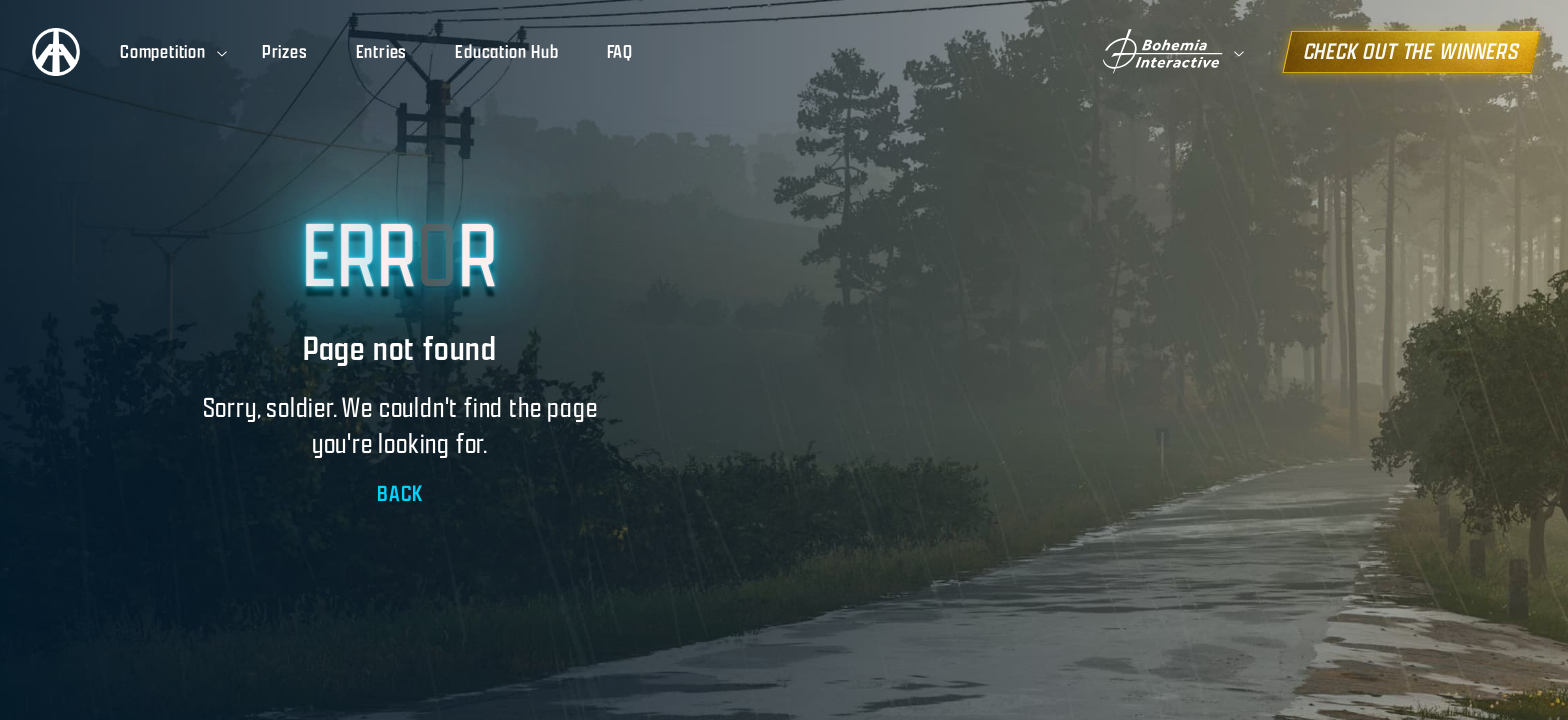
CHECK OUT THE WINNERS (1419, 51)
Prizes (285, 52)
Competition (175, 52)
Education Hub (506, 52)
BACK (399, 493)
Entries (382, 52)
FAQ (620, 52)
